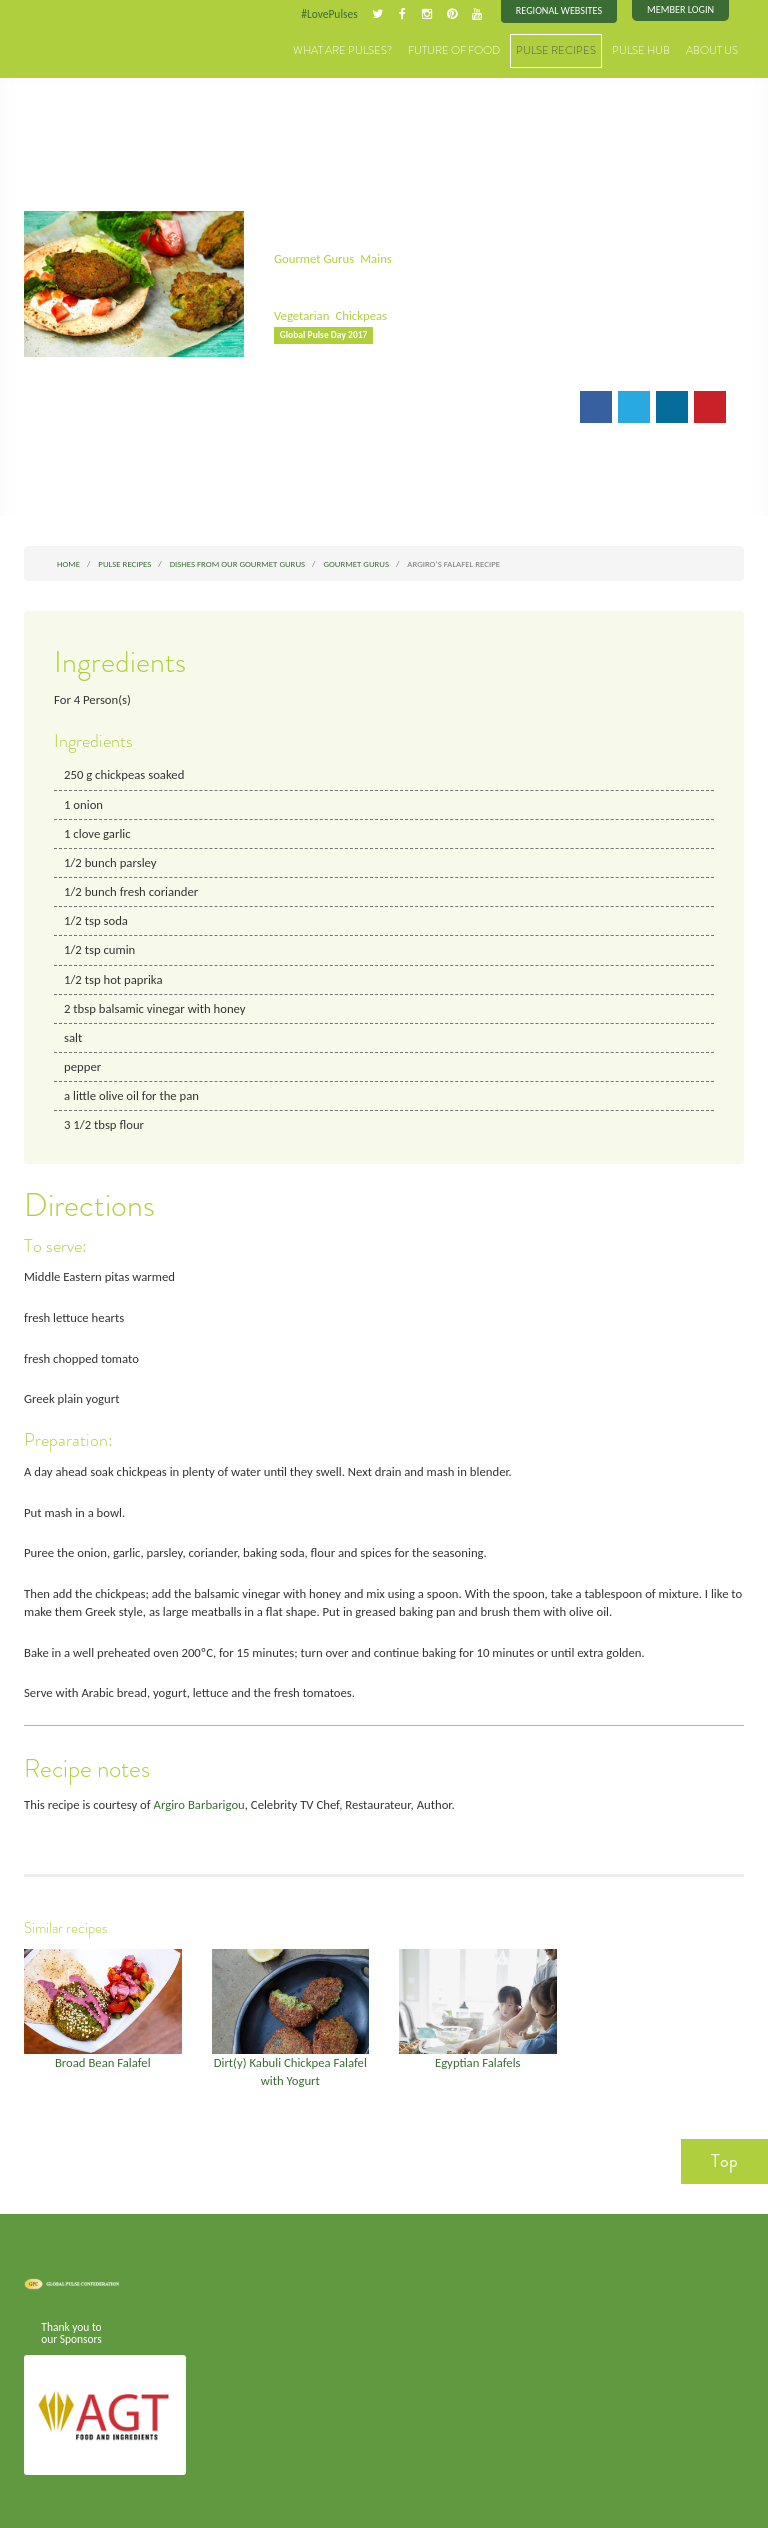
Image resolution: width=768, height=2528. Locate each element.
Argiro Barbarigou (197, 1799)
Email (302, 408)
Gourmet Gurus (313, 257)
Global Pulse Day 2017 (323, 334)
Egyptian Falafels (477, 2057)
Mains (374, 257)
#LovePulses (331, 14)
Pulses (74, 42)
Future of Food (454, 49)
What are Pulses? (342, 49)
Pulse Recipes (556, 49)
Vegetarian (301, 314)
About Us (712, 49)
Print (361, 408)
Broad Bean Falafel (102, 2057)
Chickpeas (360, 314)
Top (724, 2155)
